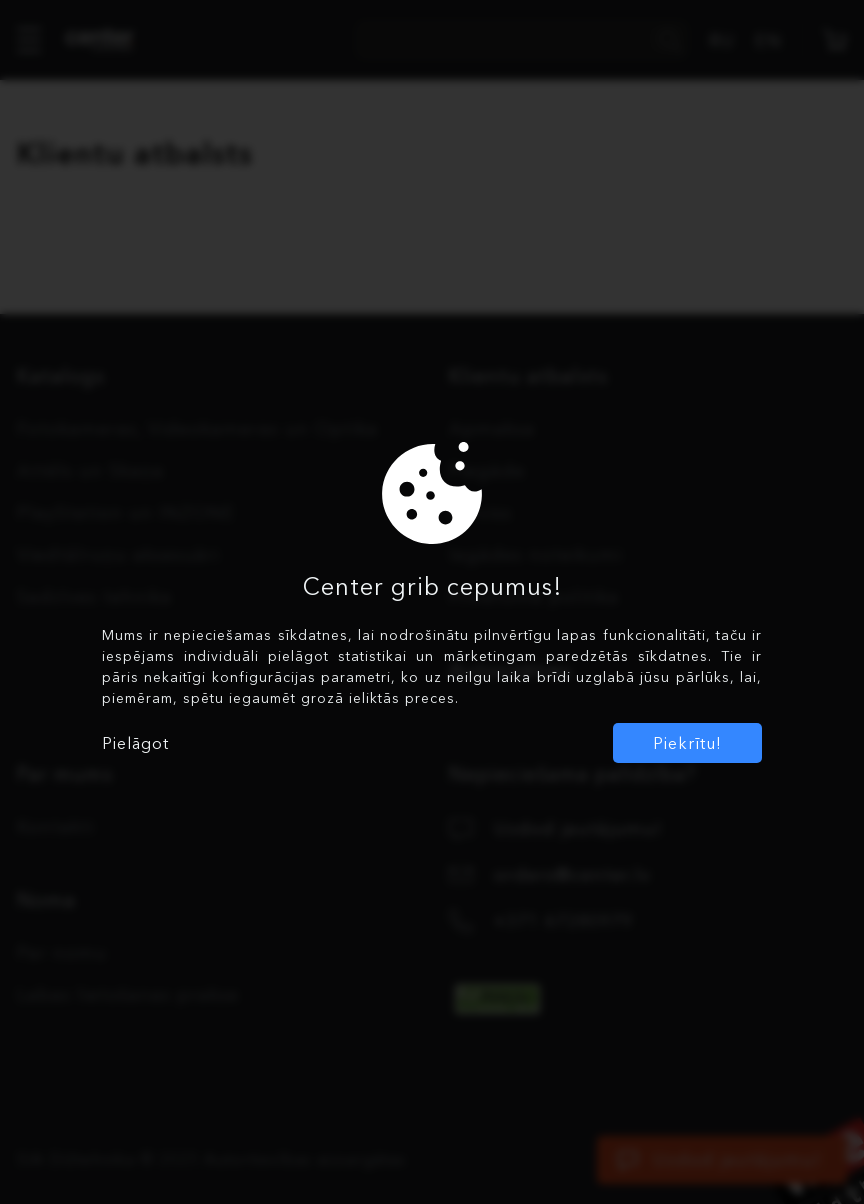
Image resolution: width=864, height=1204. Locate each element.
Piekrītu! (687, 743)
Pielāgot (135, 743)
